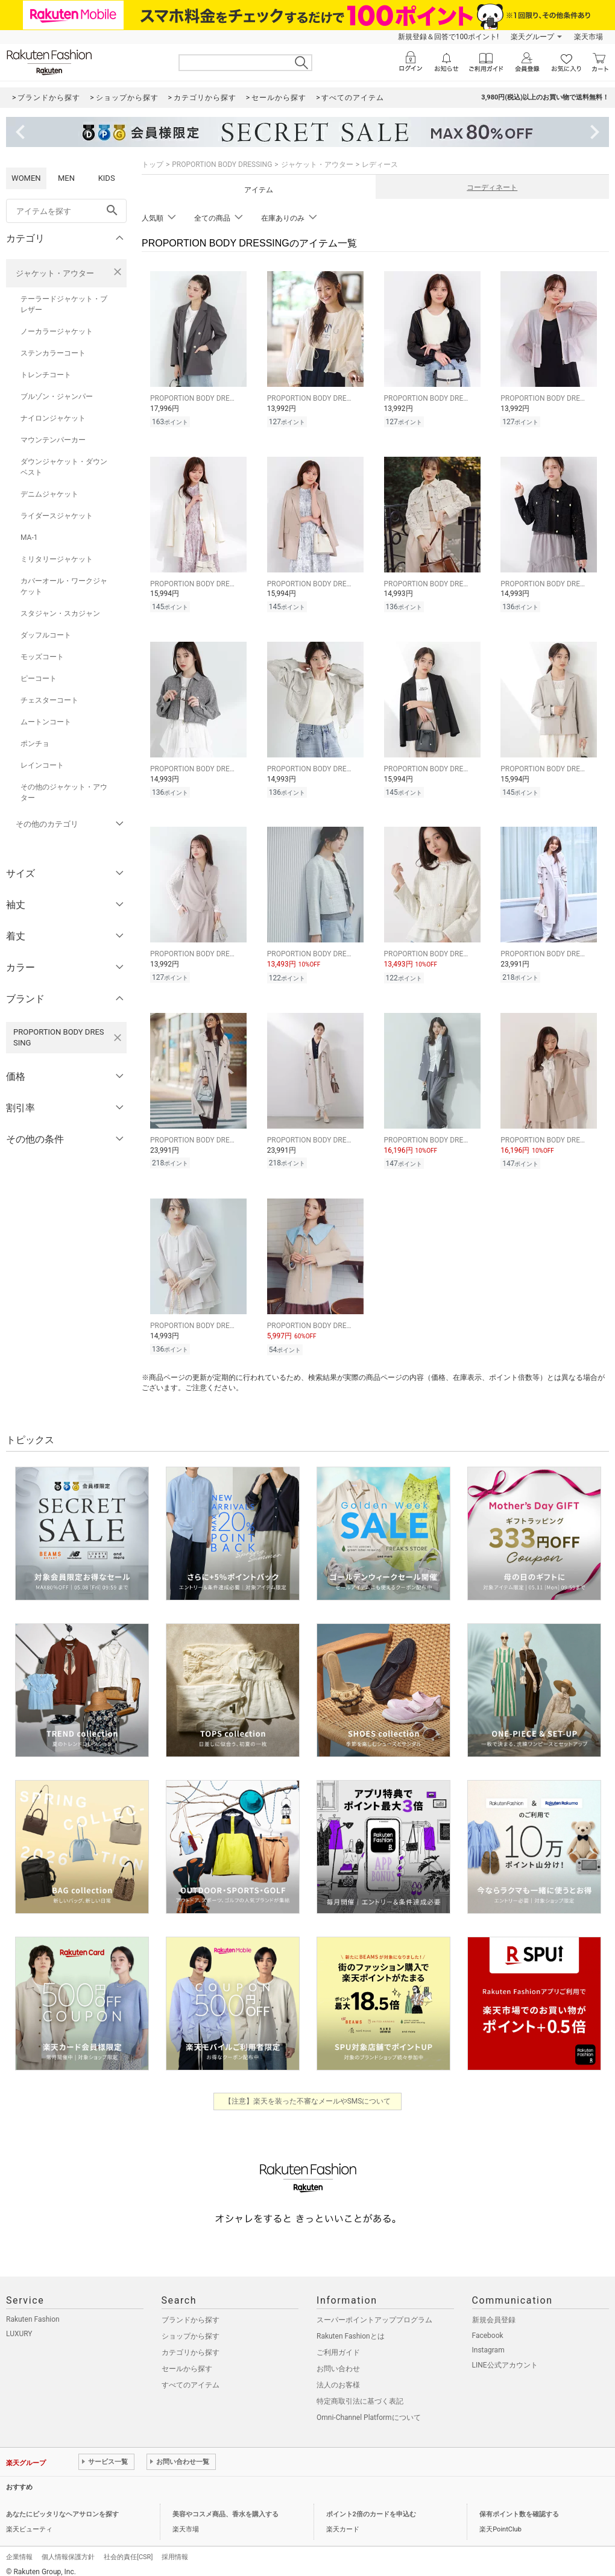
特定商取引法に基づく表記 (360, 2392)
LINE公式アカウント (505, 2356)
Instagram (488, 2341)
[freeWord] (66, 211)
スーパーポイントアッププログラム (374, 2311)
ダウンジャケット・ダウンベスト (63, 467)
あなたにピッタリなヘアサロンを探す (62, 2505)
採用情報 (175, 2548)
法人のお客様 (338, 2376)
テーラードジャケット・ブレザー (63, 304)
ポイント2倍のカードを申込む (371, 2505)
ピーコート (38, 678)
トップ (152, 164)
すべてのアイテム (190, 2376)
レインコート (42, 765)
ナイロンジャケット (53, 418)
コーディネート (492, 187)
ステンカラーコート (53, 353)
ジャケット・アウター (55, 273)
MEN (66, 178)
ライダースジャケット (56, 516)
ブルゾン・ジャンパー (56, 396)
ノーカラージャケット (56, 331)
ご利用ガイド (338, 2343)
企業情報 (19, 2548)
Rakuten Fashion (33, 2310)
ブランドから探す (190, 2311)
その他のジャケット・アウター (63, 792)
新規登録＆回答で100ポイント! (448, 37)
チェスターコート (49, 700)
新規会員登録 (494, 2311)
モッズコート (42, 657)
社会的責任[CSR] (128, 2548)
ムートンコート (45, 722)
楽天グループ (532, 37)
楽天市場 (588, 37)
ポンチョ (34, 743)
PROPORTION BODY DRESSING (222, 164)
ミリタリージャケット (56, 559)
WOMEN (26, 178)
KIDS (106, 178)
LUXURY (19, 2325)
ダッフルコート (45, 635)
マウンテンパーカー (53, 440)
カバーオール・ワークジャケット (63, 586)
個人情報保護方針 (68, 2548)
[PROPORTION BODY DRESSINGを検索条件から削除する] (118, 1038)
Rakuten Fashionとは (351, 2327)
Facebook (487, 2326)
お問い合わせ (338, 2359)
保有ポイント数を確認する (519, 2505)
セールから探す (187, 2359)
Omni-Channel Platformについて (369, 2408)
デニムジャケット (49, 494)
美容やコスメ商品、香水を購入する (225, 2505)
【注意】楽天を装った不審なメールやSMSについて (307, 2092)
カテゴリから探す (190, 2343)
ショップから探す (190, 2327)
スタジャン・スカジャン (60, 613)
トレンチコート (45, 375)
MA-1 (28, 537)
